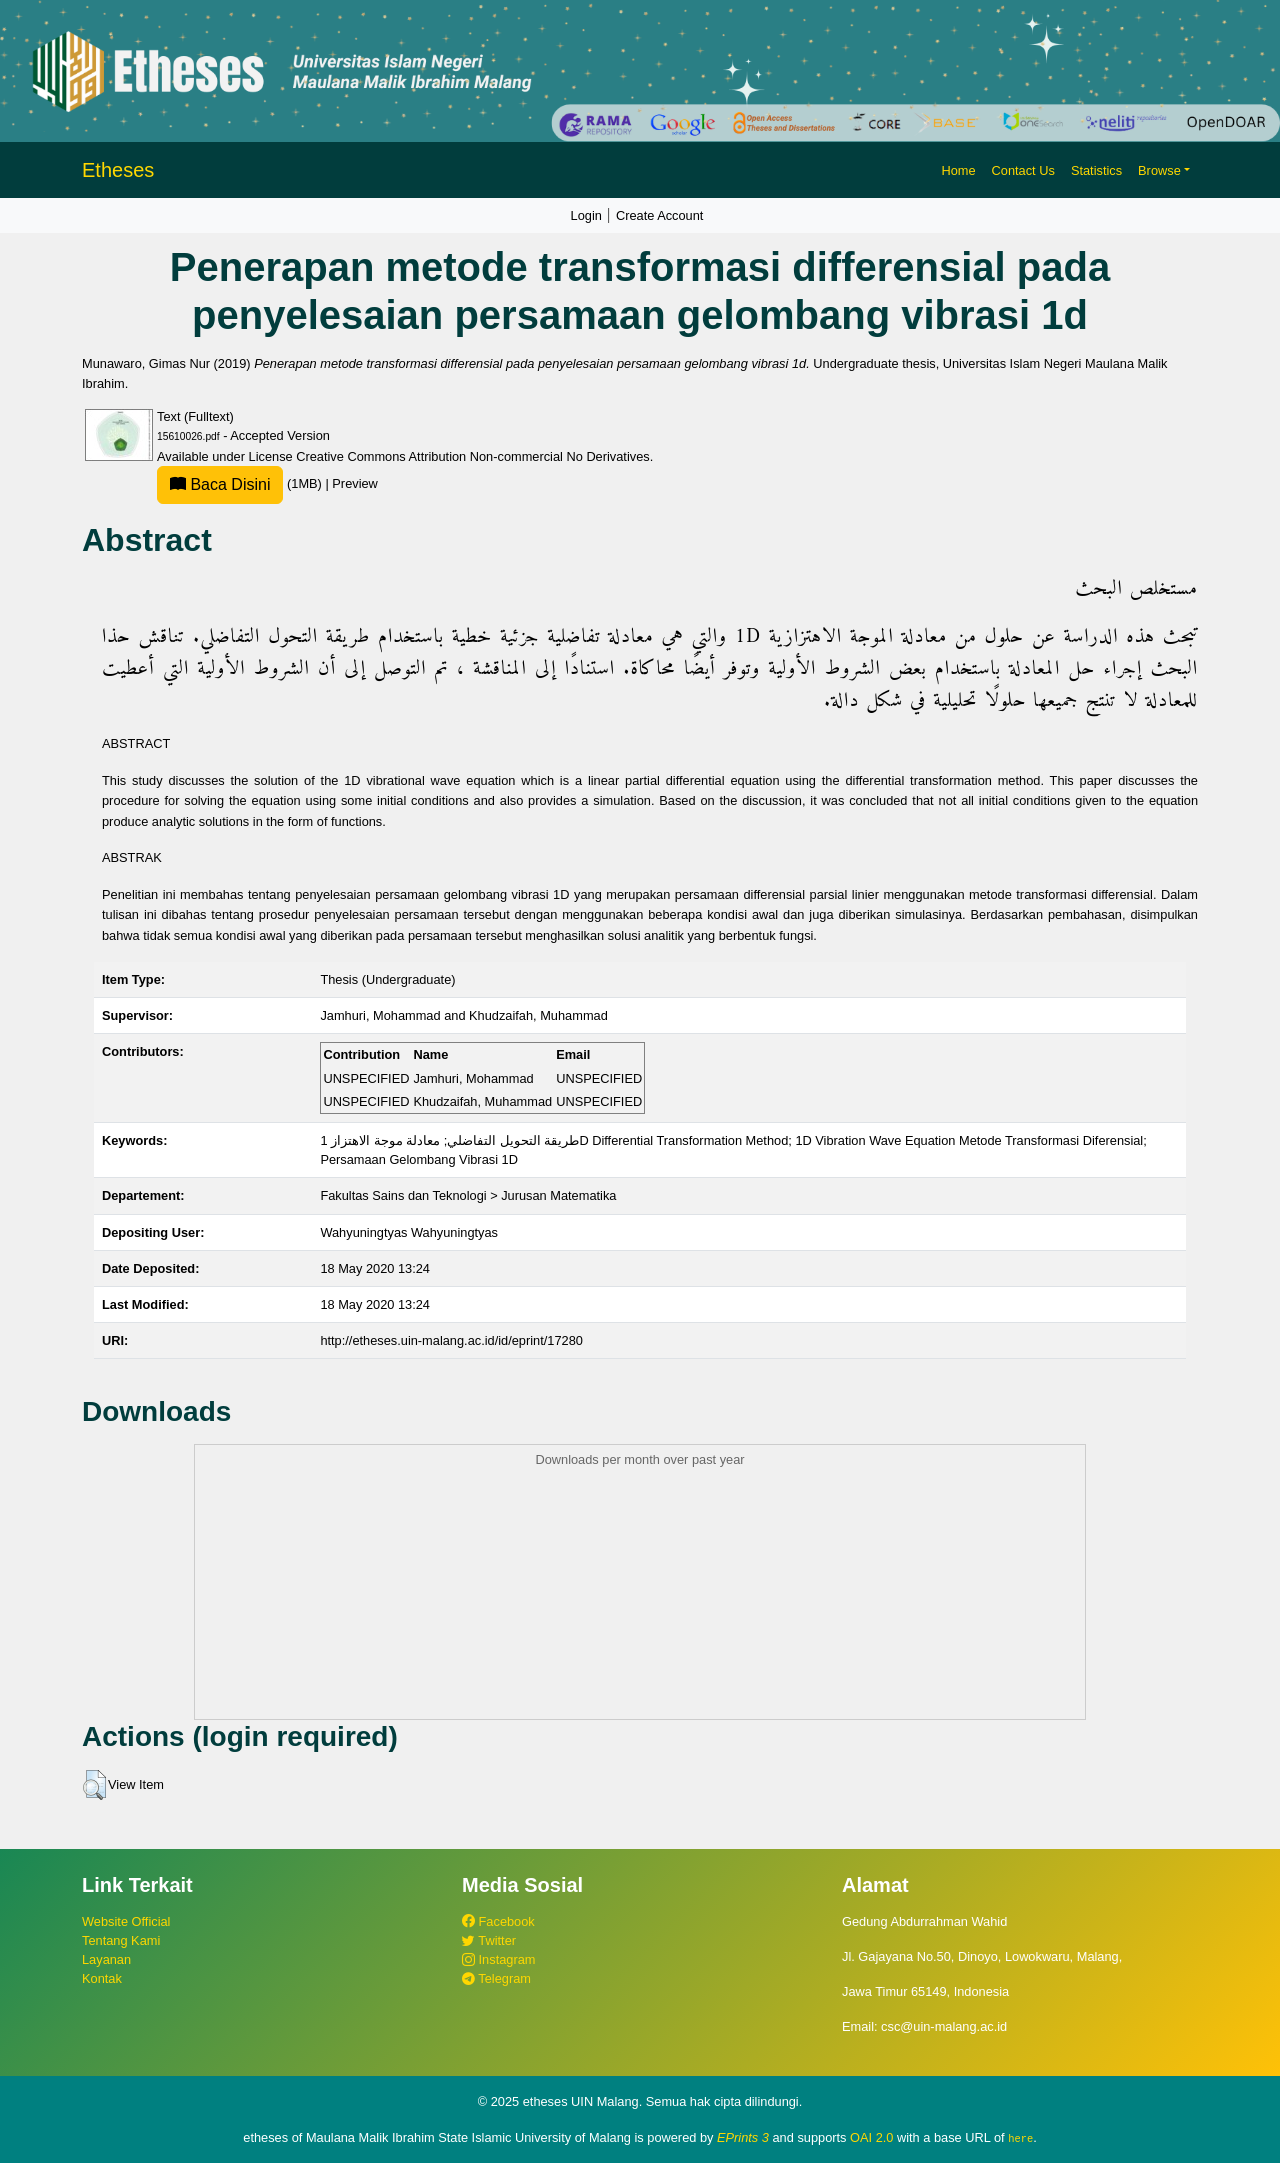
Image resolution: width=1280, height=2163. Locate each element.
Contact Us (1023, 170)
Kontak (102, 1978)
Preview (355, 483)
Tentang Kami (121, 1940)
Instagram (498, 1959)
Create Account (660, 215)
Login (586, 215)
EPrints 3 (743, 2137)
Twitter (489, 1940)
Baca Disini (220, 484)
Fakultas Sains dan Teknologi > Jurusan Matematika (468, 1195)
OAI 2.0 (871, 2137)
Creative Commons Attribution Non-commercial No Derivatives (472, 456)
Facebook (498, 1921)
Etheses (118, 170)
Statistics (1096, 170)
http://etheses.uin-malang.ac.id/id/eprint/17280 (451, 1340)
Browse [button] (1159, 170)
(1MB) (241, 483)
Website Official (126, 1921)
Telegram (496, 1978)
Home (958, 170)
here (1020, 2138)
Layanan (106, 1959)
